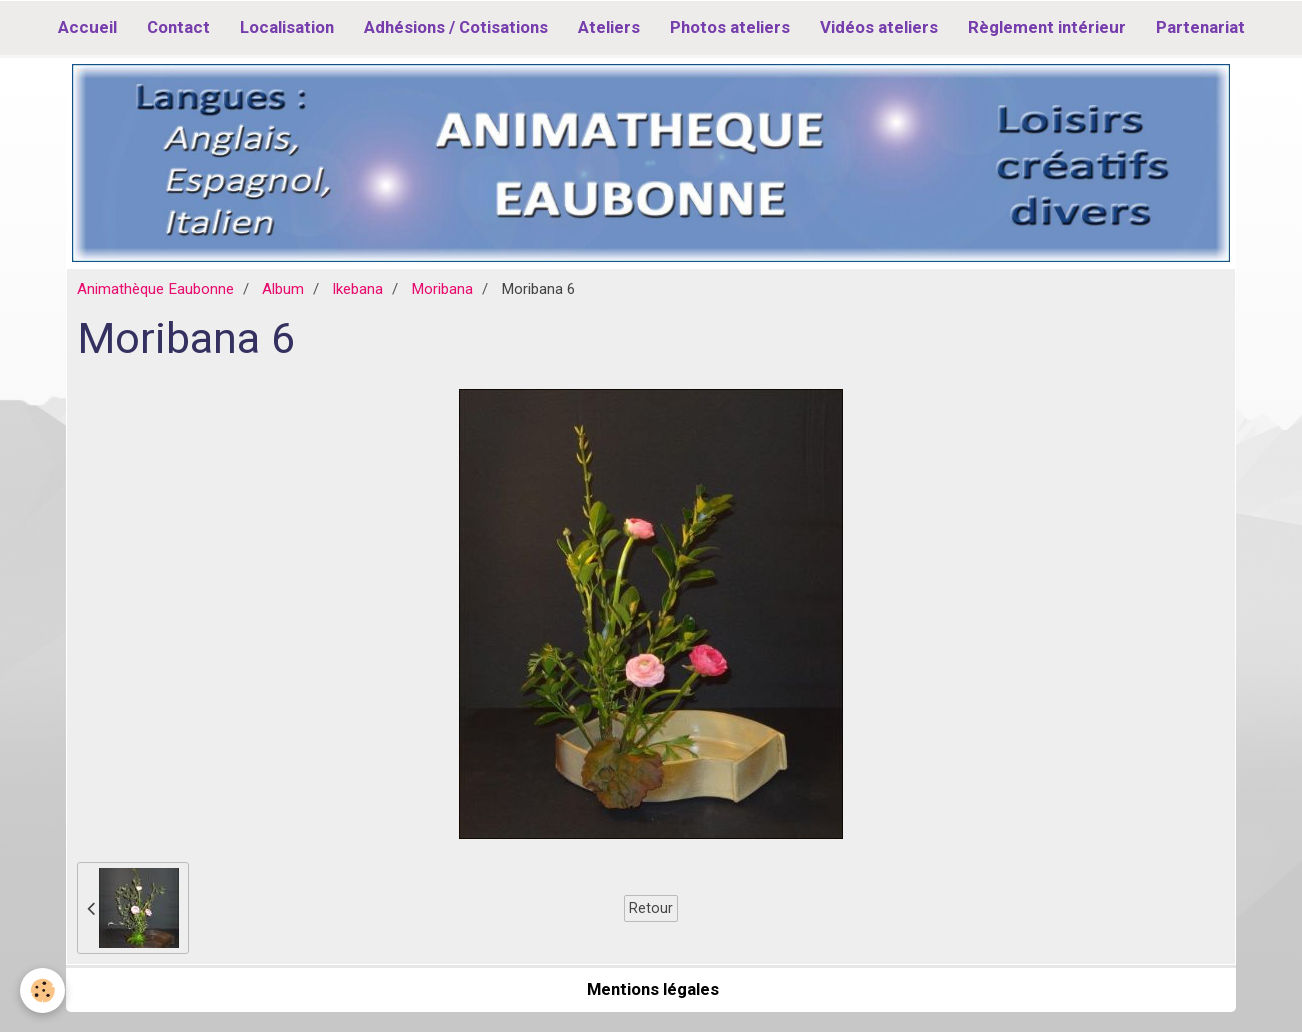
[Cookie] (42, 990)
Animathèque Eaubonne (155, 289)
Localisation (287, 27)
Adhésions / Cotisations (456, 27)
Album (283, 289)
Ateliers (609, 27)
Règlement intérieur (1047, 27)
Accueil (87, 27)
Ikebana (357, 289)
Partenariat (1200, 27)
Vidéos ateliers (879, 27)
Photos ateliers (730, 27)
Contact (178, 27)
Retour (651, 908)
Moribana (442, 289)
